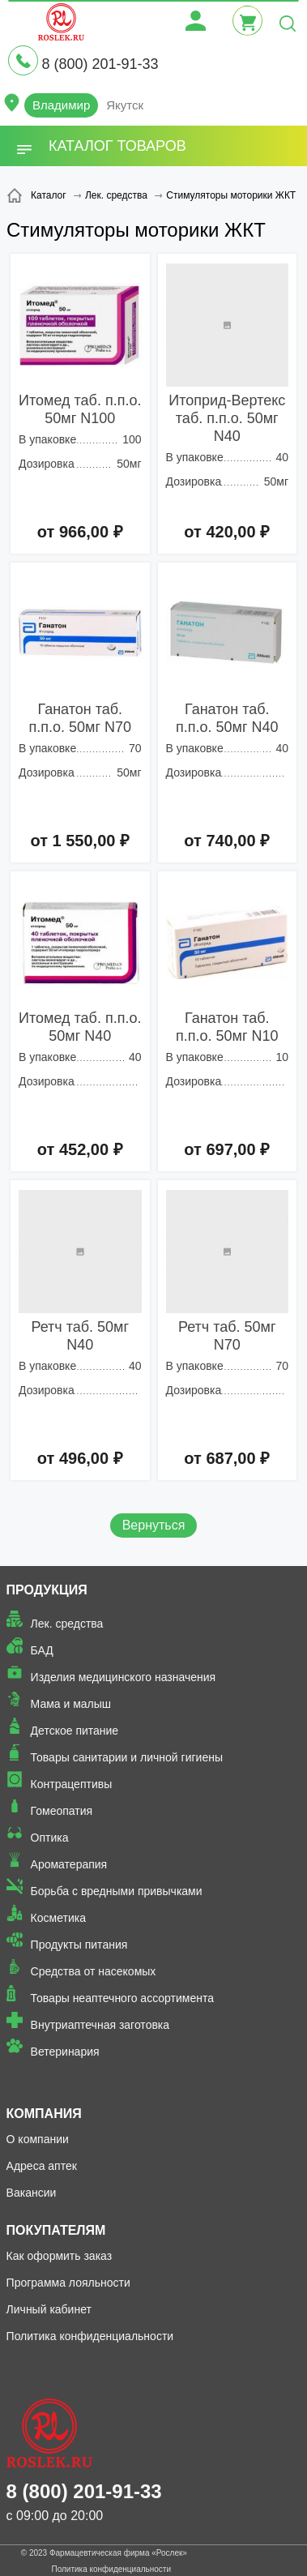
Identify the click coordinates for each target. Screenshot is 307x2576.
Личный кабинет (49, 2309)
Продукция (46, 1590)
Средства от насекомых (93, 1971)
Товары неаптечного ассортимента (122, 1998)
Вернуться (153, 1525)
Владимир (61, 105)
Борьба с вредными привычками (117, 1891)
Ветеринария (65, 2051)
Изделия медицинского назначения (123, 1677)
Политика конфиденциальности (90, 2336)
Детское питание (75, 1730)
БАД (42, 1650)
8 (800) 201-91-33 (99, 64)
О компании (37, 2139)
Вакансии (31, 2192)
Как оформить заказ (59, 2255)
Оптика (50, 1837)
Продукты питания (79, 1944)
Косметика (58, 1917)
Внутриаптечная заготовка (100, 2024)
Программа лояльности (68, 2282)
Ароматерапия (69, 1864)
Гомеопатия (62, 1810)
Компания (44, 2113)
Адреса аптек (41, 2165)
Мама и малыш (71, 1703)
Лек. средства (67, 1623)
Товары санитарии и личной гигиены (127, 1757)
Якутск (124, 105)
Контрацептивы (72, 1784)
